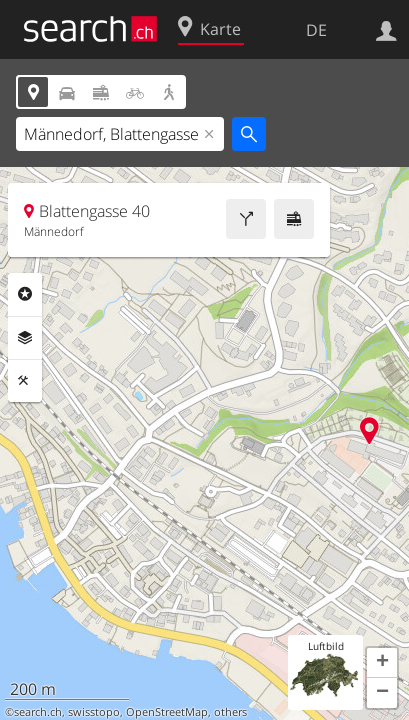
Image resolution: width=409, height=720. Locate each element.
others (230, 712)
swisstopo (94, 712)
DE (316, 30)
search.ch (38, 712)
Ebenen (25, 338)
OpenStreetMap (167, 712)
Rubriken (25, 294)
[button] (382, 663)
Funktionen (25, 381)
